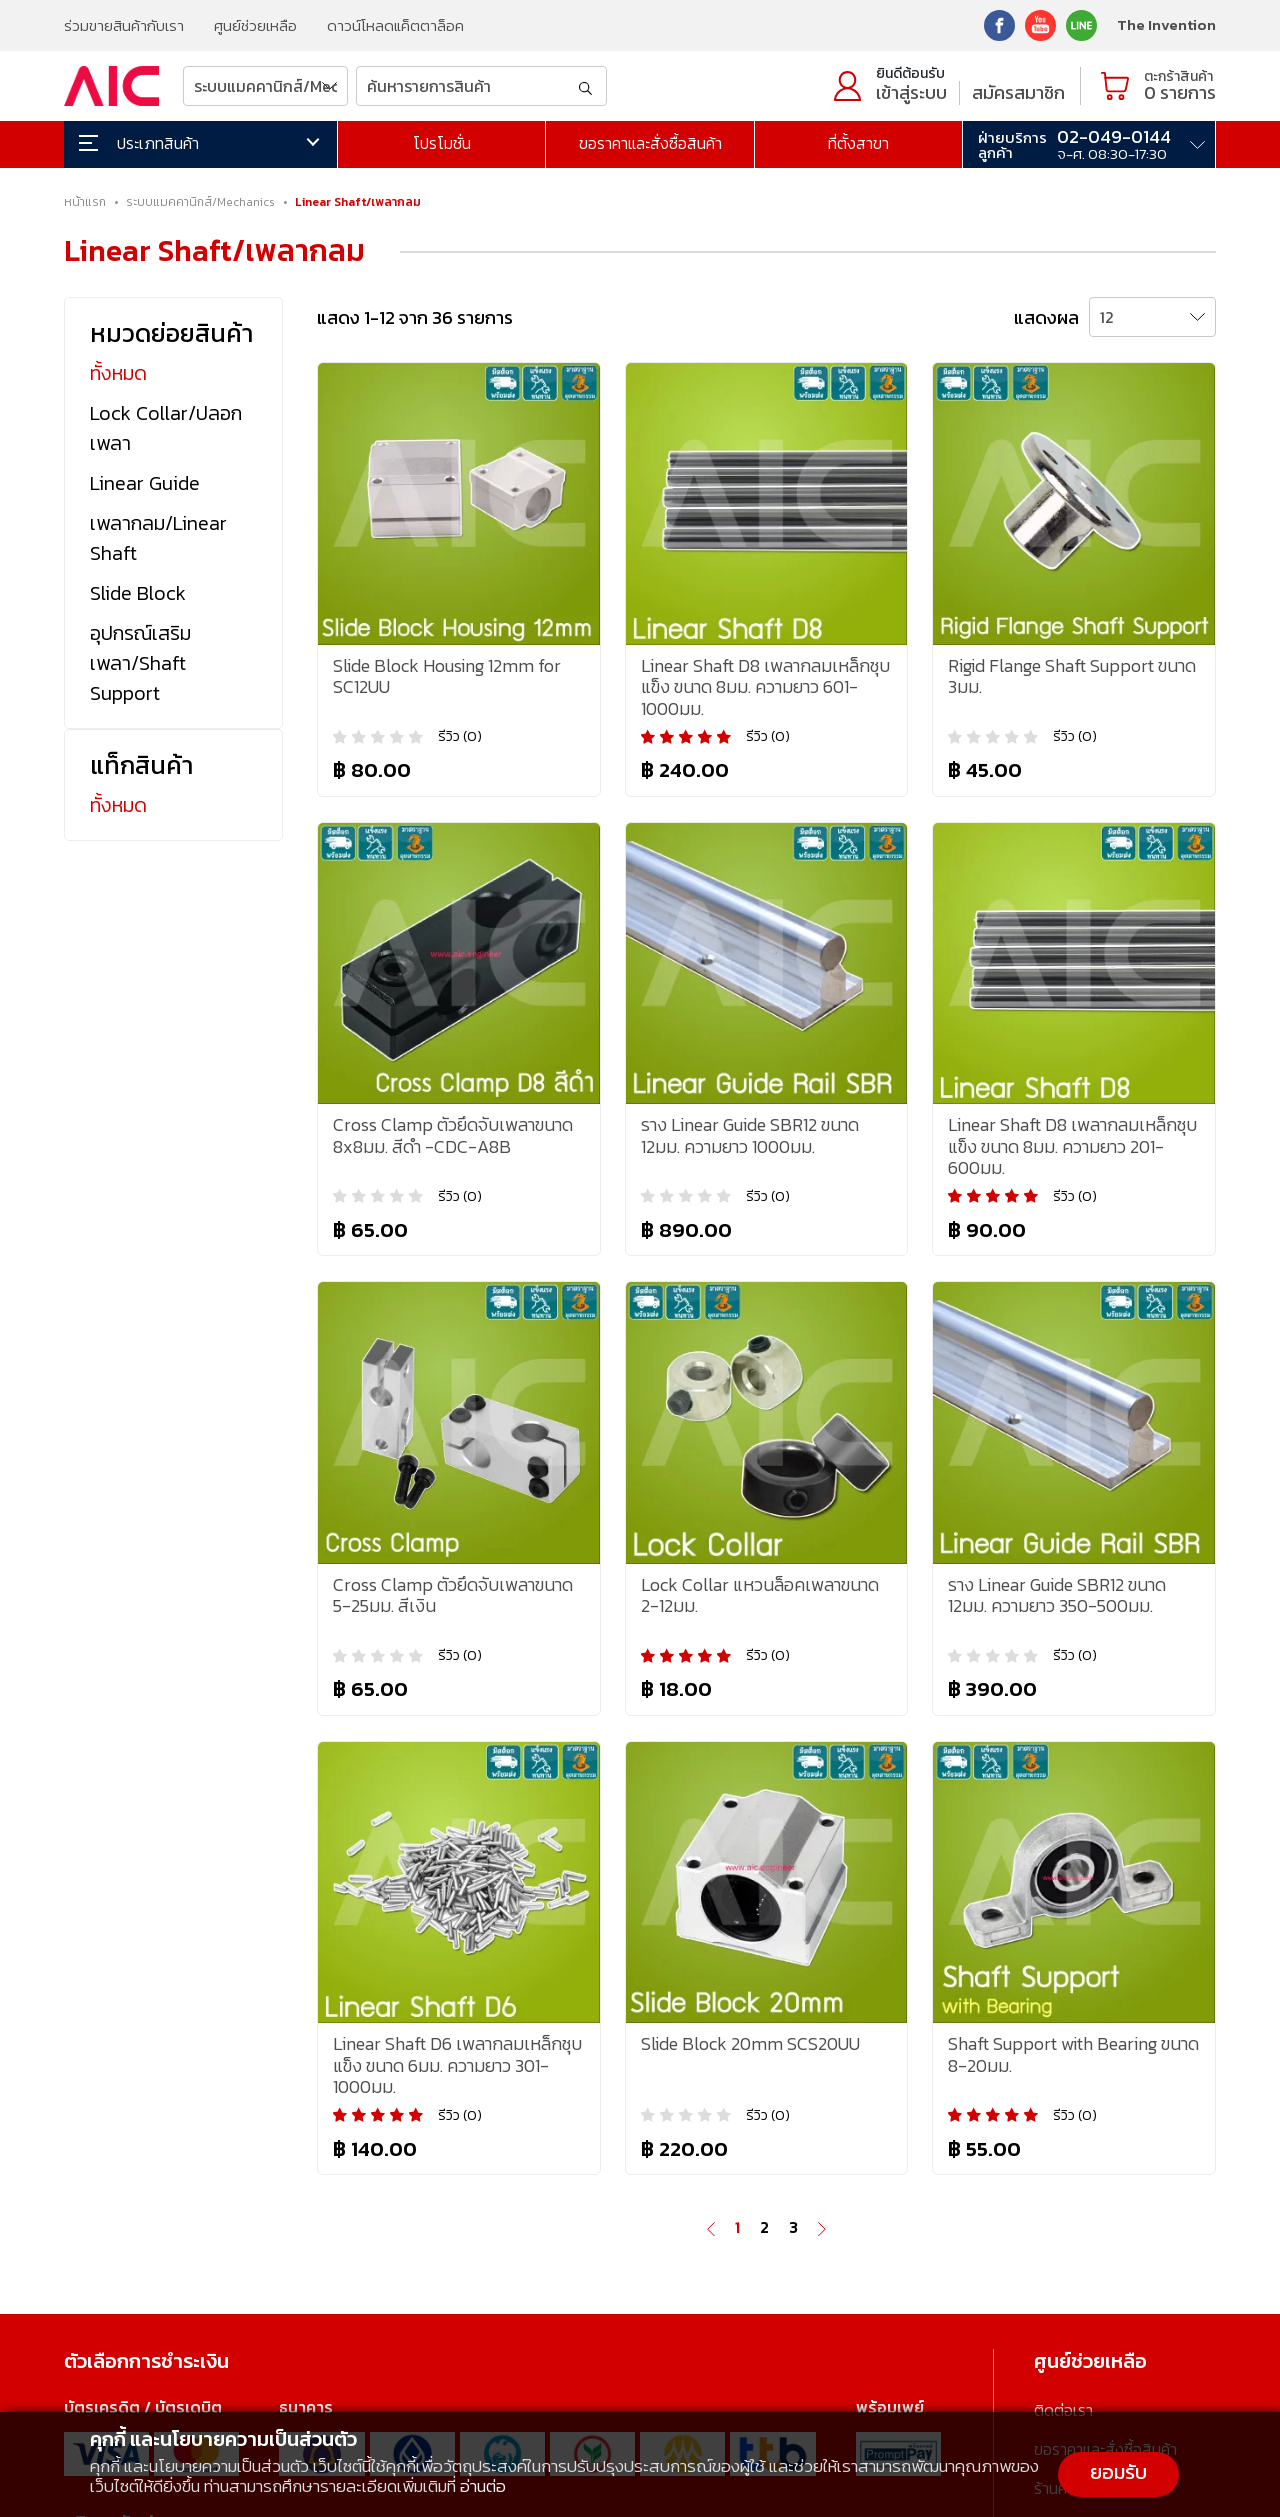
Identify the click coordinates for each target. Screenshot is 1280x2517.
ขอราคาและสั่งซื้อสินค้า (650, 143)
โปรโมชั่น (442, 143)
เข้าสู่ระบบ (911, 92)
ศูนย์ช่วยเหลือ (255, 25)
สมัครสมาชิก (1018, 92)
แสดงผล (1046, 317)
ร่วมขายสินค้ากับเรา (124, 25)
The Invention (1166, 24)
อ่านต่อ (483, 2486)
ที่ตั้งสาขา (858, 143)
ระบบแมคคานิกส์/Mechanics (200, 202)
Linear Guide (145, 483)
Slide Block (138, 593)
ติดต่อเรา (1063, 2410)
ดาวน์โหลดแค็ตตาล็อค (395, 25)
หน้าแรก (85, 202)
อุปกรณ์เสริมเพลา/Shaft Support (140, 663)
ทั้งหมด (118, 373)
